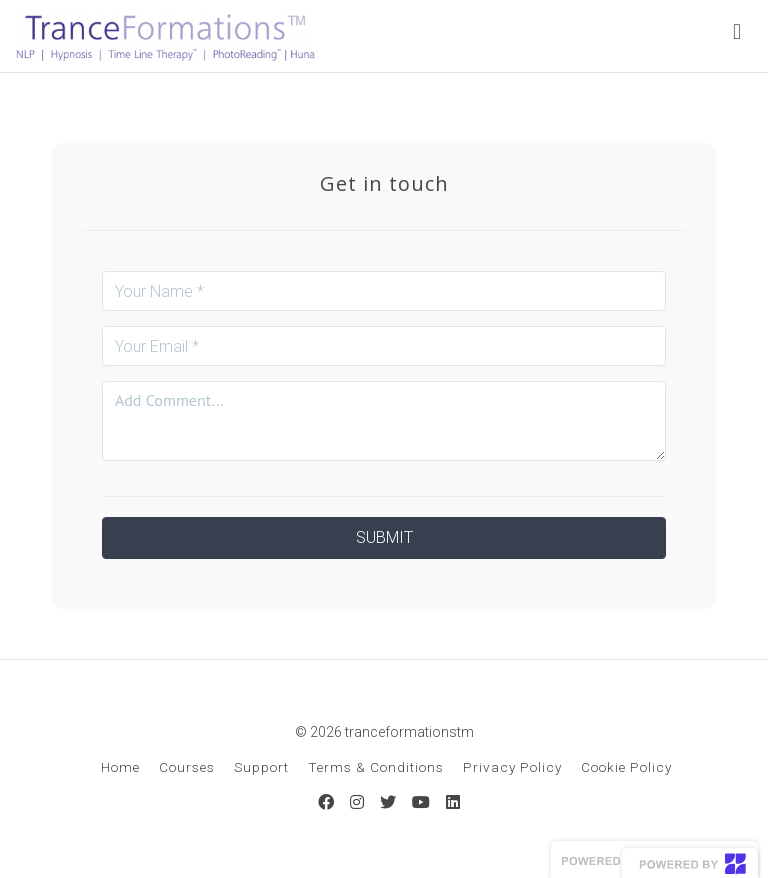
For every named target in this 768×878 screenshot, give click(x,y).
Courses (187, 767)
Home (120, 767)
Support (261, 767)
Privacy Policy (512, 767)
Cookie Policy (626, 767)
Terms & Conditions (376, 767)
